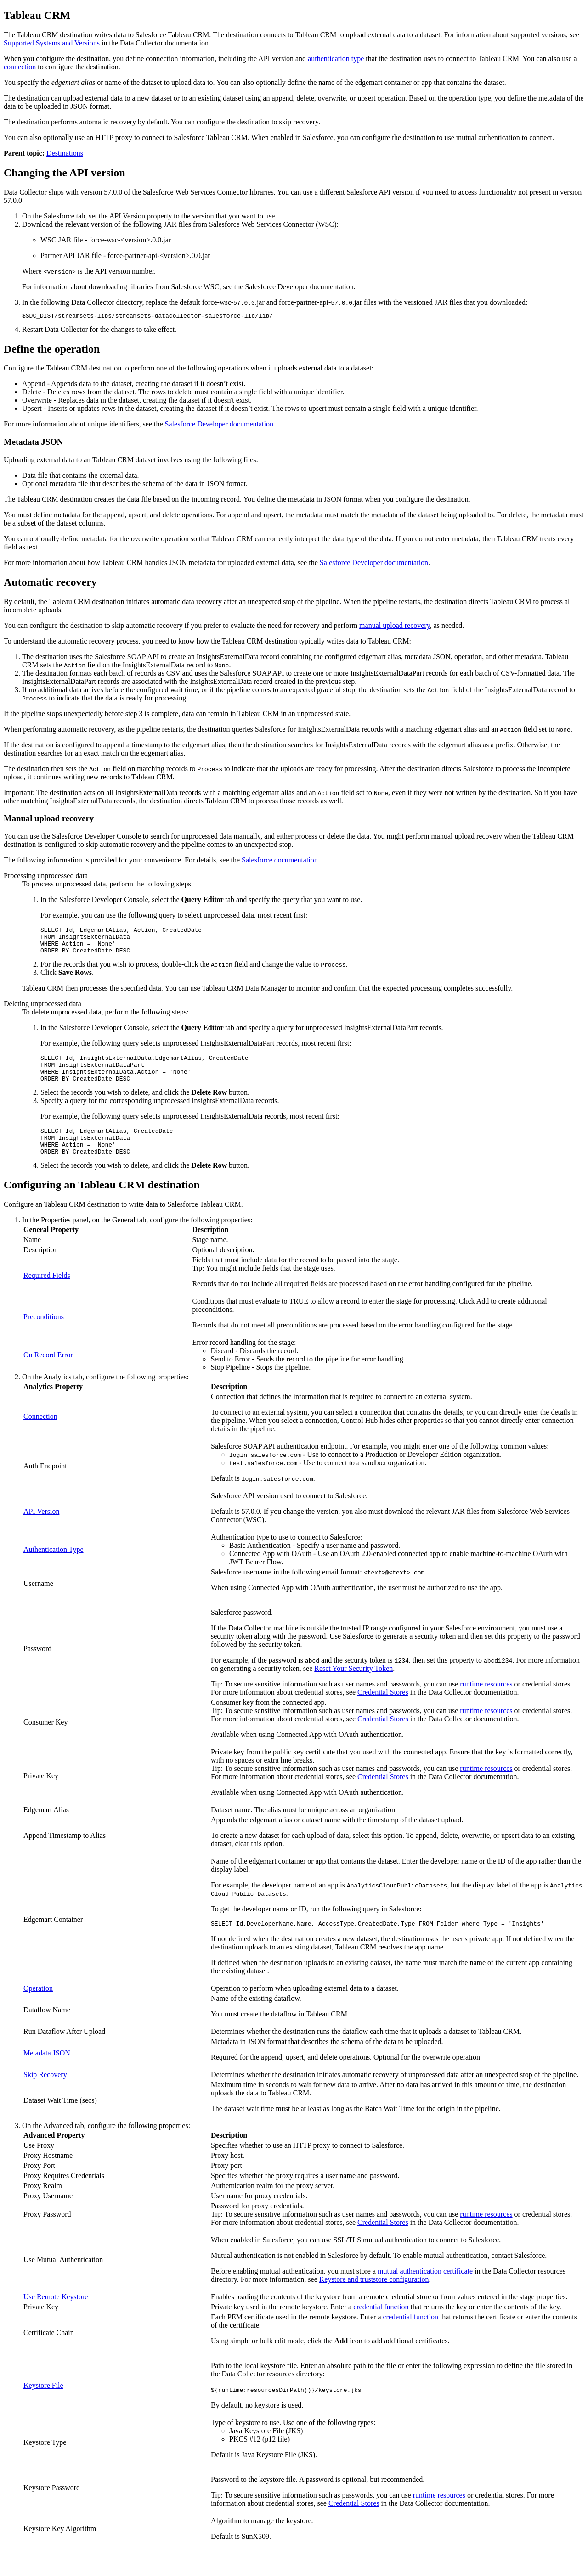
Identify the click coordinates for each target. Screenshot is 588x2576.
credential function (380, 2326)
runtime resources (486, 1702)
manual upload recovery (394, 627)
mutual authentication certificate (425, 2290)
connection (20, 67)
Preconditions (43, 1334)
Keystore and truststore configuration (374, 2298)
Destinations (64, 153)
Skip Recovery (45, 2094)
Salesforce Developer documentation (219, 425)
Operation (38, 2007)
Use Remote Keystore (55, 2316)
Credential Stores (382, 1710)
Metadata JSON (46, 2072)
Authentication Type (53, 1567)
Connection (40, 1434)
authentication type (336, 58)
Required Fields (46, 1293)
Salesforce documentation (280, 861)
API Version (41, 1529)
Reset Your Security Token (353, 1686)
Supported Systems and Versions (52, 43)
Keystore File (43, 2404)
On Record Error (48, 1373)
